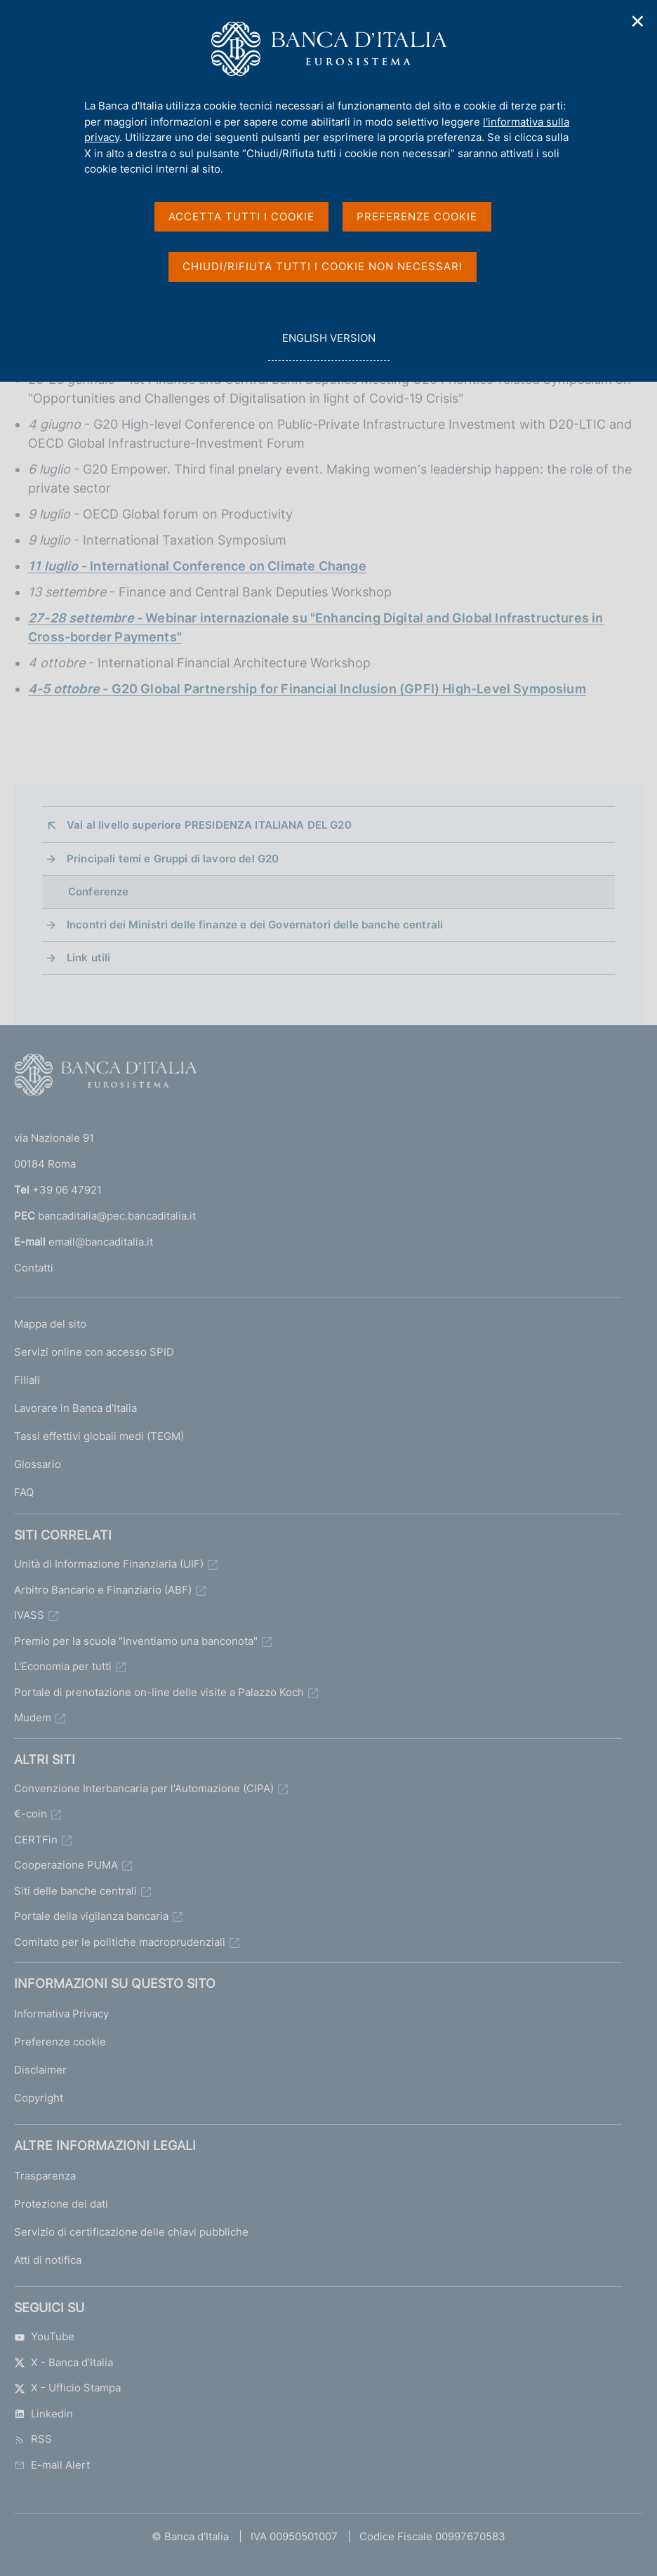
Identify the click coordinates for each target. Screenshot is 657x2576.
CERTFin (36, 1839)
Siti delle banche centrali (75, 1890)
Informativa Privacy (61, 2013)
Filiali (27, 1380)
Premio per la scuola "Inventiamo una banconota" (136, 1641)
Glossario (37, 1464)
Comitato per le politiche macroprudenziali (119, 1942)
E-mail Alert (52, 2464)
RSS (33, 2438)
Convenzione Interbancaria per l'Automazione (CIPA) (144, 1788)
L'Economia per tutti (63, 1666)
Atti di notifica (47, 2260)
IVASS (29, 1615)
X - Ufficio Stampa (67, 2387)
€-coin (30, 1813)
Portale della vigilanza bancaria (91, 1916)
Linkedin (43, 2413)
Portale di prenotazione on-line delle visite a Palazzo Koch (159, 1692)
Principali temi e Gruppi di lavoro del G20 (173, 858)
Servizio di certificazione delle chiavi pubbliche (131, 2231)
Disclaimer (40, 2069)
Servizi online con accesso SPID (94, 1352)
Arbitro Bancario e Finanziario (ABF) (103, 1589)
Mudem (32, 1717)
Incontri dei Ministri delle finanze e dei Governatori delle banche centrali (255, 924)
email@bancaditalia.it (100, 1241)
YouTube (44, 2336)
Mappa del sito (50, 1323)
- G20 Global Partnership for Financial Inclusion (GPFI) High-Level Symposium (307, 688)
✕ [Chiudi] (638, 21)
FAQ (24, 1492)
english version (328, 345)
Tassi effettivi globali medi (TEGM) (99, 1436)
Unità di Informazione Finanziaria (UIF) (109, 1563)
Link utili (89, 957)
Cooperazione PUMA (66, 1864)
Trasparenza (45, 2175)
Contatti (33, 1267)
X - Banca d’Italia (63, 2362)
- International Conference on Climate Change (197, 566)
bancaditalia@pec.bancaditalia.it (117, 1215)
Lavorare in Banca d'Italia (75, 1408)
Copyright (38, 2097)
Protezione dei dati (61, 2203)
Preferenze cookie (60, 2041)
